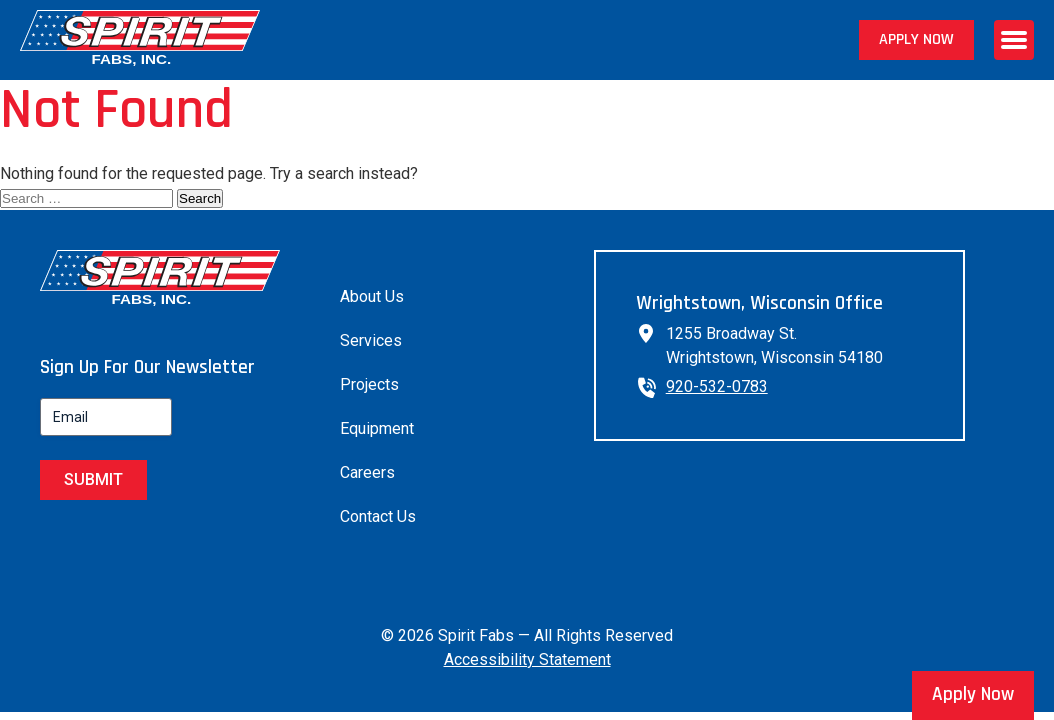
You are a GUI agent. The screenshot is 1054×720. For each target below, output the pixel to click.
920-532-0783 (717, 386)
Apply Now (916, 39)
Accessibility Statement (527, 659)
